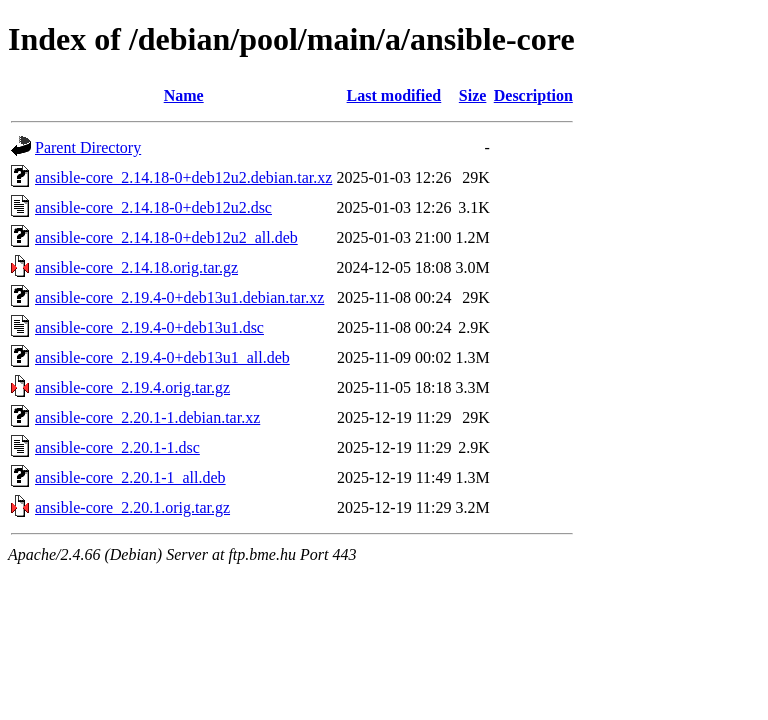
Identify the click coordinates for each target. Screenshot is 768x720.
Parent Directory (88, 147)
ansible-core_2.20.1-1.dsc (117, 447)
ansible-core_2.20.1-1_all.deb (130, 477)
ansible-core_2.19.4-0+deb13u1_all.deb (162, 357)
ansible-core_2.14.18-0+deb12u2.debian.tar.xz (183, 177)
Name (184, 95)
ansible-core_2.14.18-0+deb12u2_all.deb (166, 237)
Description (533, 95)
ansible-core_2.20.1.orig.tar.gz (132, 507)
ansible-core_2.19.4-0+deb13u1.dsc (149, 327)
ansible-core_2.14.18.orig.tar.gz (136, 267)
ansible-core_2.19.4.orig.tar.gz (132, 387)
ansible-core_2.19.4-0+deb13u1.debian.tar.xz (179, 297)
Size (473, 95)
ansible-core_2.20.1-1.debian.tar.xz (147, 417)
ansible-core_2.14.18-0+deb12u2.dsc (153, 207)
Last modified (394, 95)
